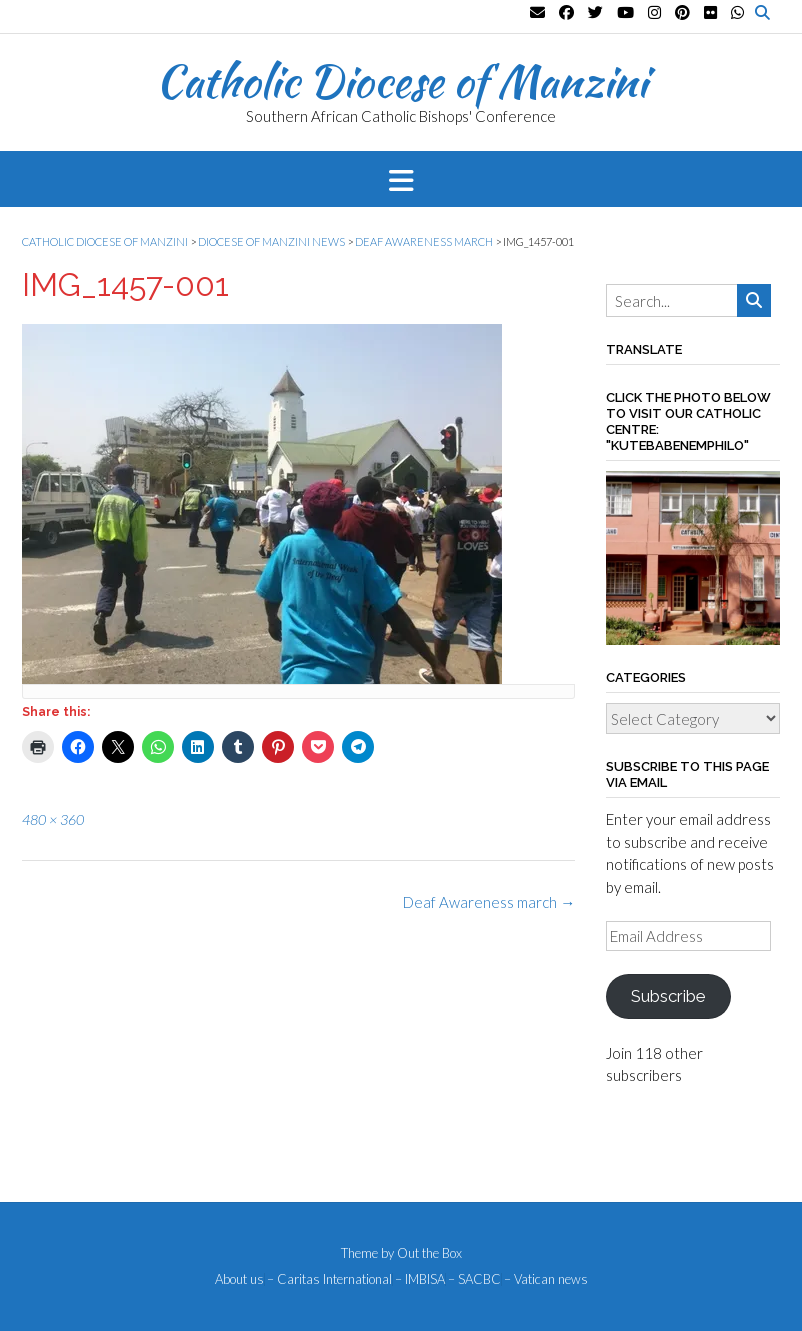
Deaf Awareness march (489, 902)
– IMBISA (420, 1279)
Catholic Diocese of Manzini (401, 81)
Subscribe (668, 996)
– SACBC (474, 1279)
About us (239, 1279)
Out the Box (429, 1253)
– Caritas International (329, 1279)
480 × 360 (53, 819)
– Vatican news (546, 1279)
